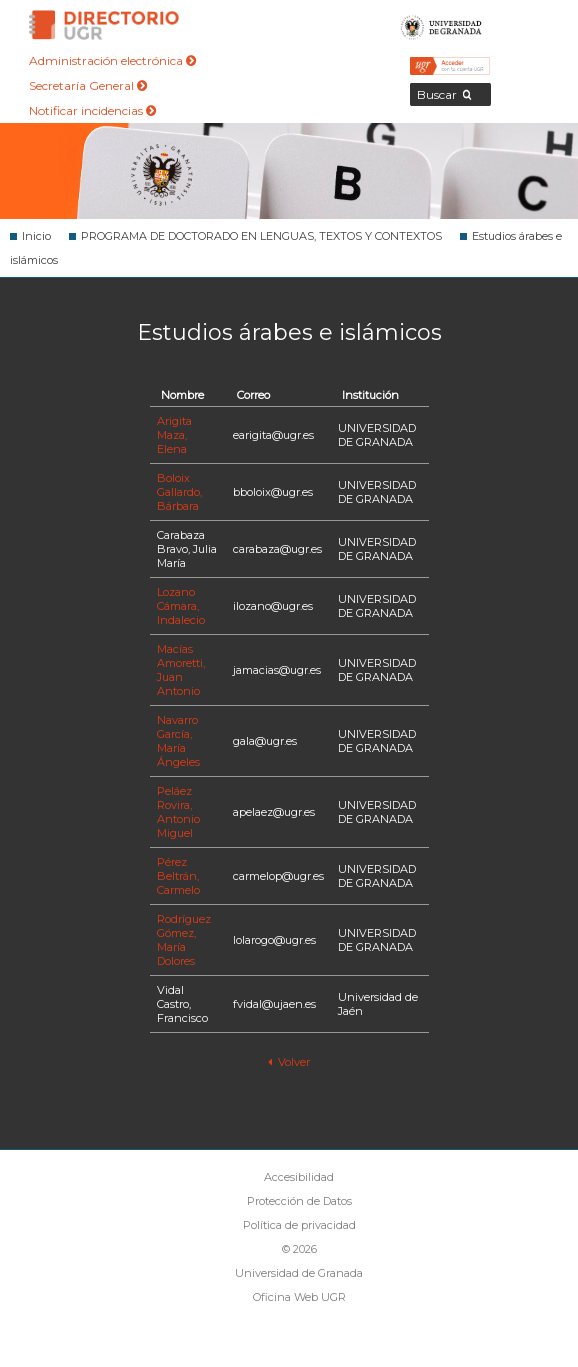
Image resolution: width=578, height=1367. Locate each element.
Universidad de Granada (441, 25)
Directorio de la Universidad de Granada (104, 25)
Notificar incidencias (92, 110)
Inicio (36, 236)
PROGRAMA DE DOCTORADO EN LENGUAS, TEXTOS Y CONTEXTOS (261, 236)
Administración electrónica (112, 60)
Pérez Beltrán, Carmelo (178, 876)
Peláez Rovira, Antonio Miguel (178, 812)
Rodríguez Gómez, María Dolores (184, 940)
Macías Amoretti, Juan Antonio (181, 670)
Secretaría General (88, 85)
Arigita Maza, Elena (174, 435)
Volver (289, 1062)
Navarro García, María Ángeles (178, 741)
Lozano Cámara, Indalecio (181, 606)
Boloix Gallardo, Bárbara (179, 492)
